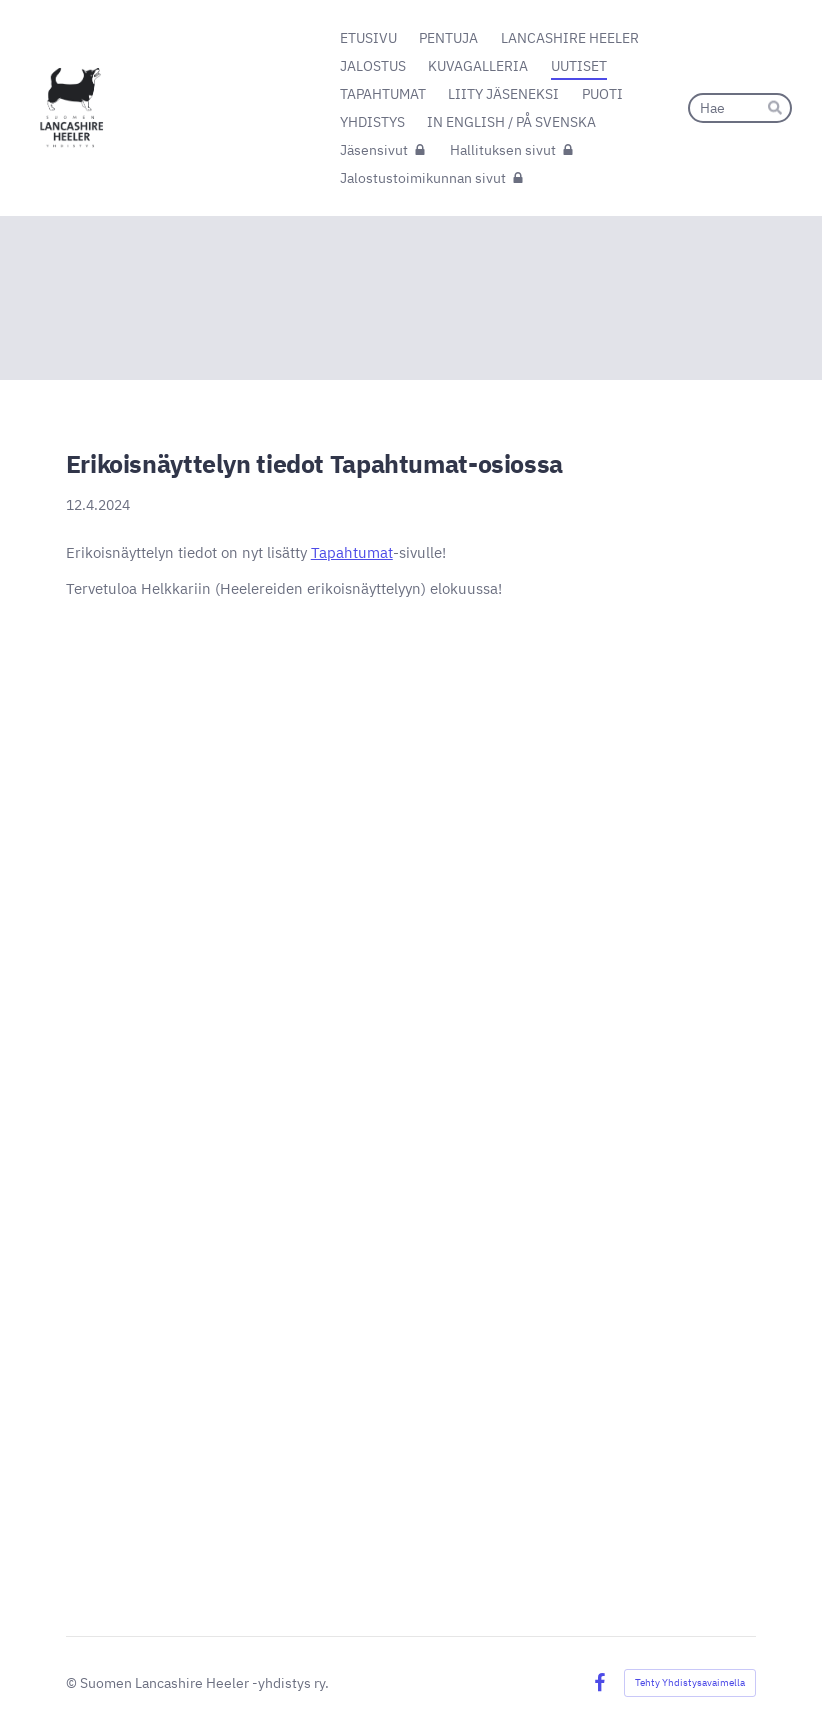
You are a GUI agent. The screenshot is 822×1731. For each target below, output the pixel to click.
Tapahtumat (352, 552)
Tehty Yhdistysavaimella (690, 1682)
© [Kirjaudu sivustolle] (73, 1683)
